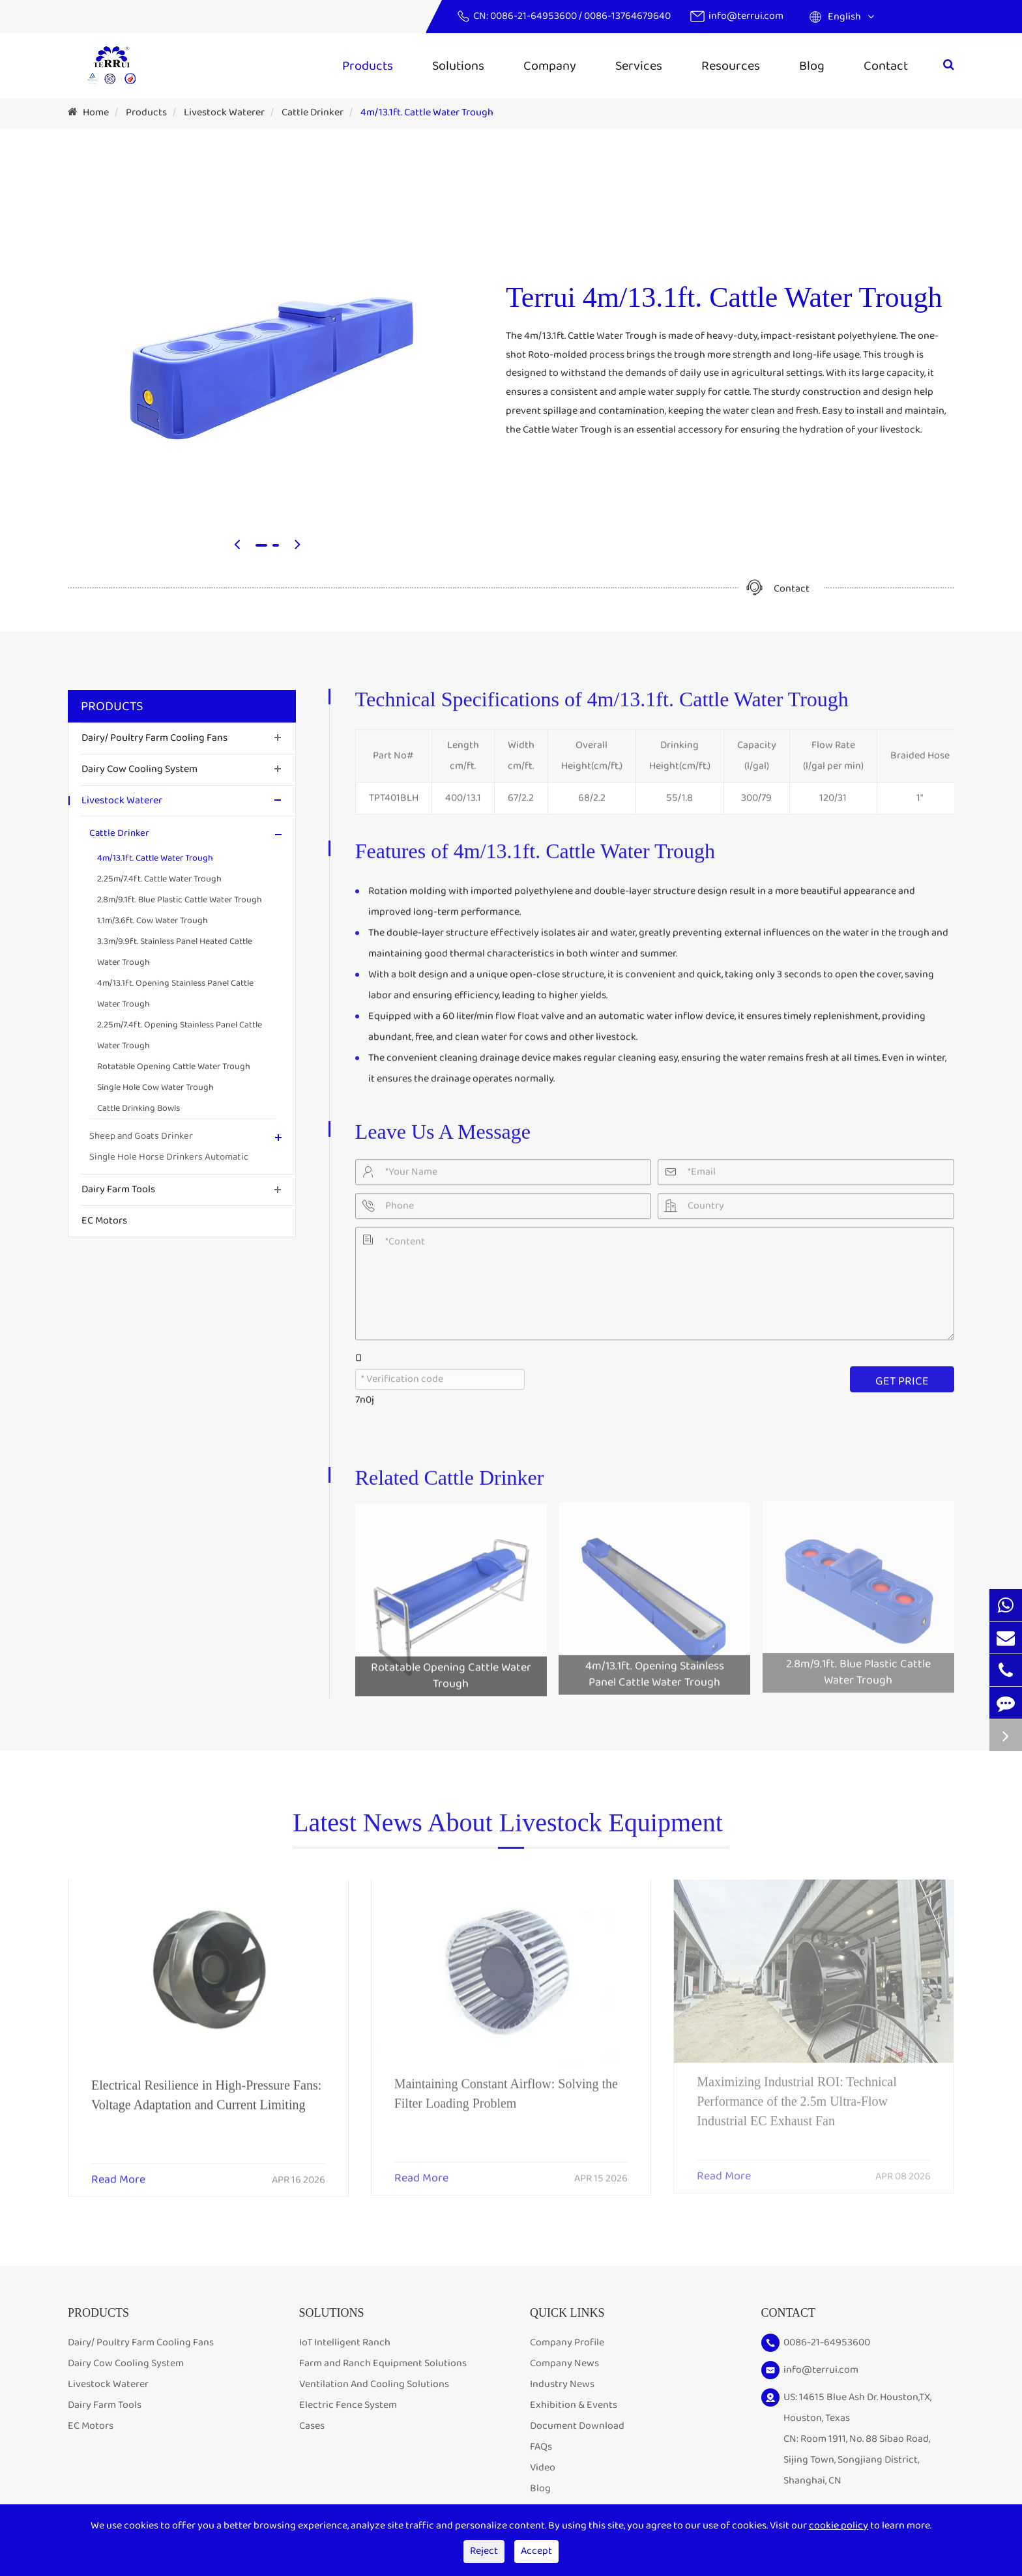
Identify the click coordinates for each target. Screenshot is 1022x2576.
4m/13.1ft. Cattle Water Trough (426, 112)
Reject (484, 2551)
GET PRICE (902, 1375)
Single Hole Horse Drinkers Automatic (168, 1157)
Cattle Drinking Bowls (138, 1108)
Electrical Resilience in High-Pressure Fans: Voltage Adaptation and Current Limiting (206, 2087)
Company (549, 65)
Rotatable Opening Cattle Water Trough (173, 1066)
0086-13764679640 (627, 16)
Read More (118, 2172)
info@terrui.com (745, 16)
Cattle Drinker (312, 112)
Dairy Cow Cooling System (139, 769)
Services (638, 65)
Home (96, 112)
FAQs (541, 2447)
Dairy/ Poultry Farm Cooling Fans (154, 738)
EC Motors (104, 1220)
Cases (312, 2426)
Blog (812, 65)
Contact (886, 65)
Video (542, 2467)
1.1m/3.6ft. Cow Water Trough (152, 920)
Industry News (562, 2384)
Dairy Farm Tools (118, 1189)
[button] (237, 546)
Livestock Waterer (224, 112)
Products (367, 65)
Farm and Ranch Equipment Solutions (383, 2363)
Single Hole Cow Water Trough (155, 1087)
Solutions (458, 65)
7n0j (364, 1394)
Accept (536, 2551)
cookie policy (838, 2525)
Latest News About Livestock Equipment (508, 1828)
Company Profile (567, 2342)
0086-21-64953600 (534, 16)
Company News (564, 2363)
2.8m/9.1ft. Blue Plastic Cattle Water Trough (179, 900)
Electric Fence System (348, 2405)
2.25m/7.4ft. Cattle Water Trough (159, 879)
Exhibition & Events (573, 2405)
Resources (730, 65)
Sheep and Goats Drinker (141, 1136)
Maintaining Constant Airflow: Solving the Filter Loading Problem (506, 2085)
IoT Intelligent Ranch (344, 2342)
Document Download (577, 2426)
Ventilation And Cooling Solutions (374, 2384)
